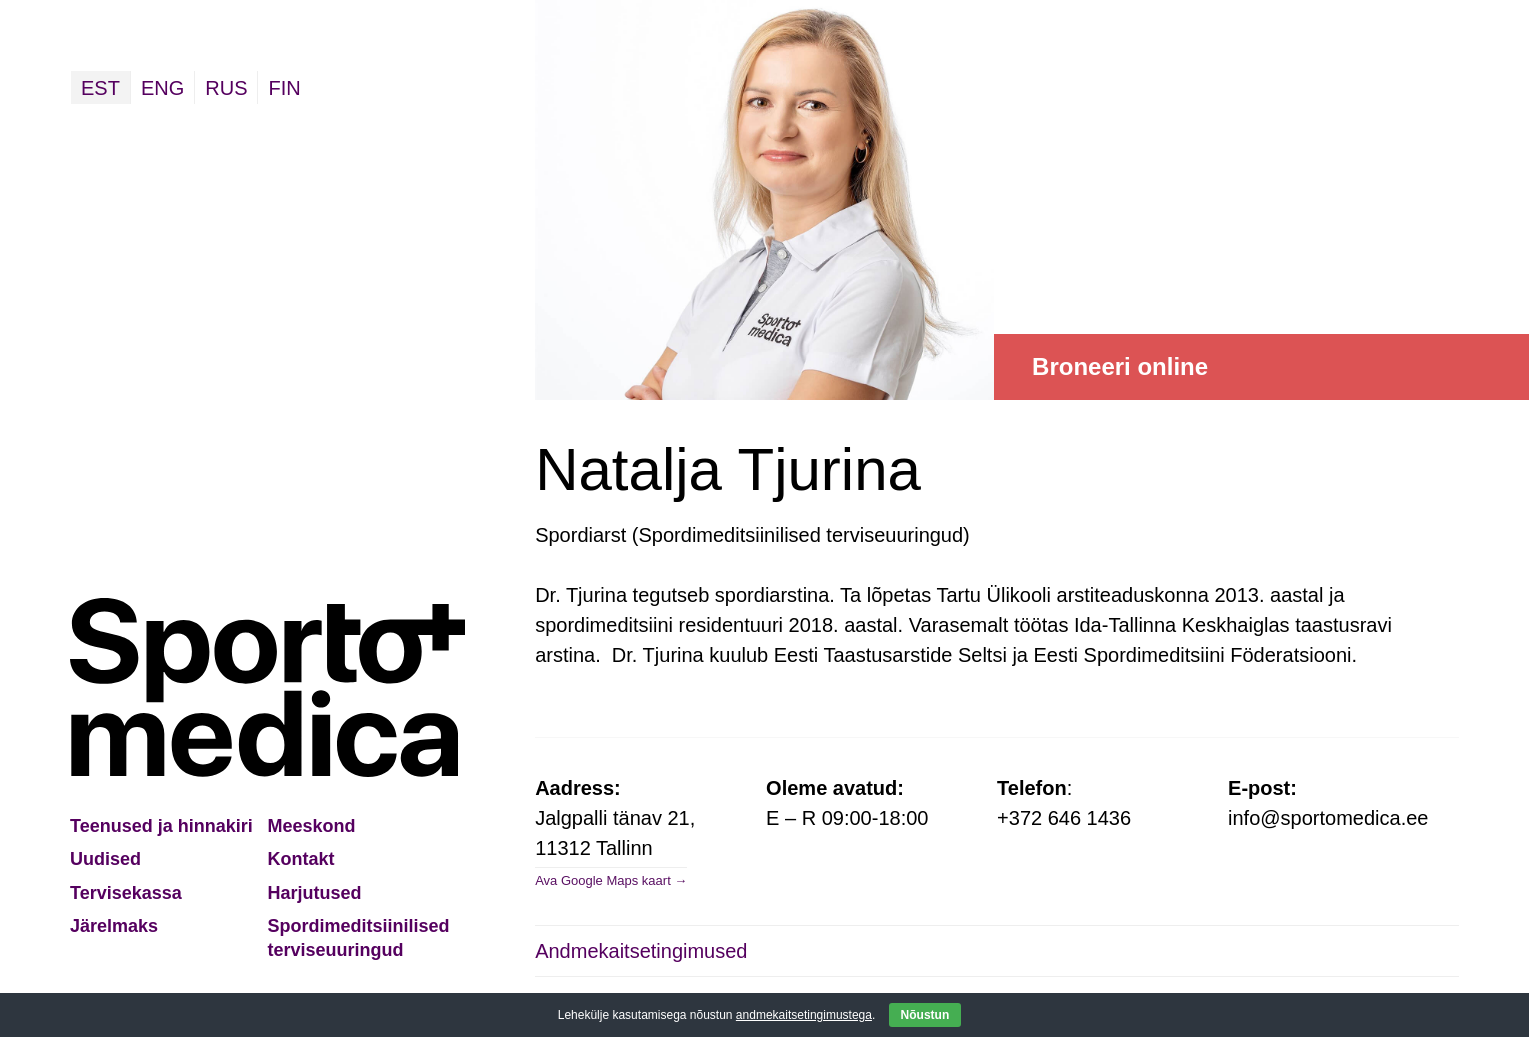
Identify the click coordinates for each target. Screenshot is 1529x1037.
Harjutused (315, 893)
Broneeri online (1120, 366)
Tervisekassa (126, 893)
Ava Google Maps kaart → (611, 880)
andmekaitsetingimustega (804, 1015)
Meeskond (312, 826)
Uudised (105, 859)
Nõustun (925, 1015)
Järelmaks (114, 926)
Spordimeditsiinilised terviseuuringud (359, 937)
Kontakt (301, 859)
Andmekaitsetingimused (641, 951)
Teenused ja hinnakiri (161, 826)
